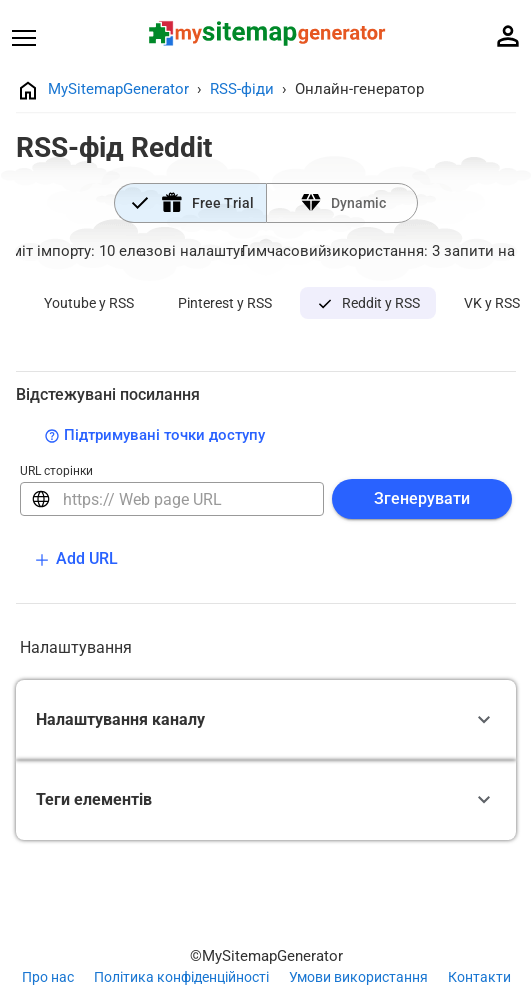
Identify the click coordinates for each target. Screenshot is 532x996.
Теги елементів (94, 799)
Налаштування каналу (120, 719)
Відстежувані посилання (108, 394)
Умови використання (358, 977)
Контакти (479, 977)
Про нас (48, 977)
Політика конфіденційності (181, 977)
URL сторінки (56, 471)
